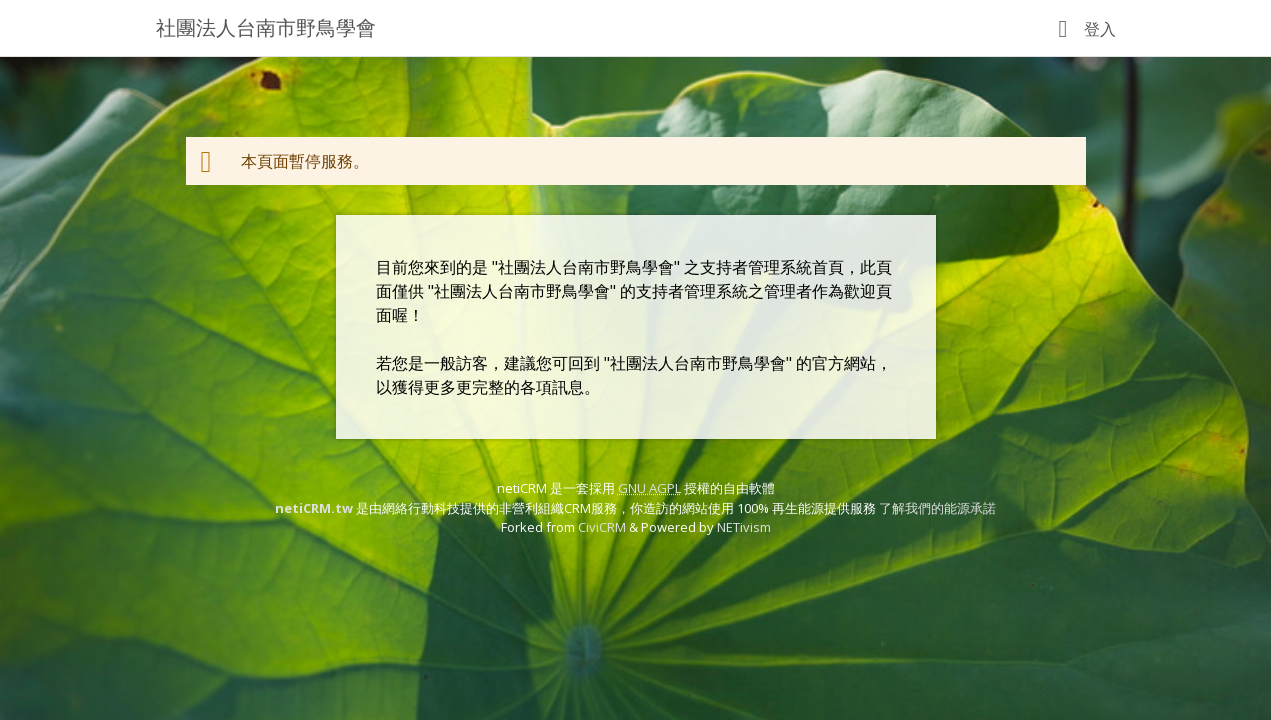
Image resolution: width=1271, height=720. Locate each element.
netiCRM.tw (314, 508)
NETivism (744, 527)
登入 (1100, 29)
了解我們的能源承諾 (937, 508)
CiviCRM (602, 527)
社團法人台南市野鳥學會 (266, 27)
